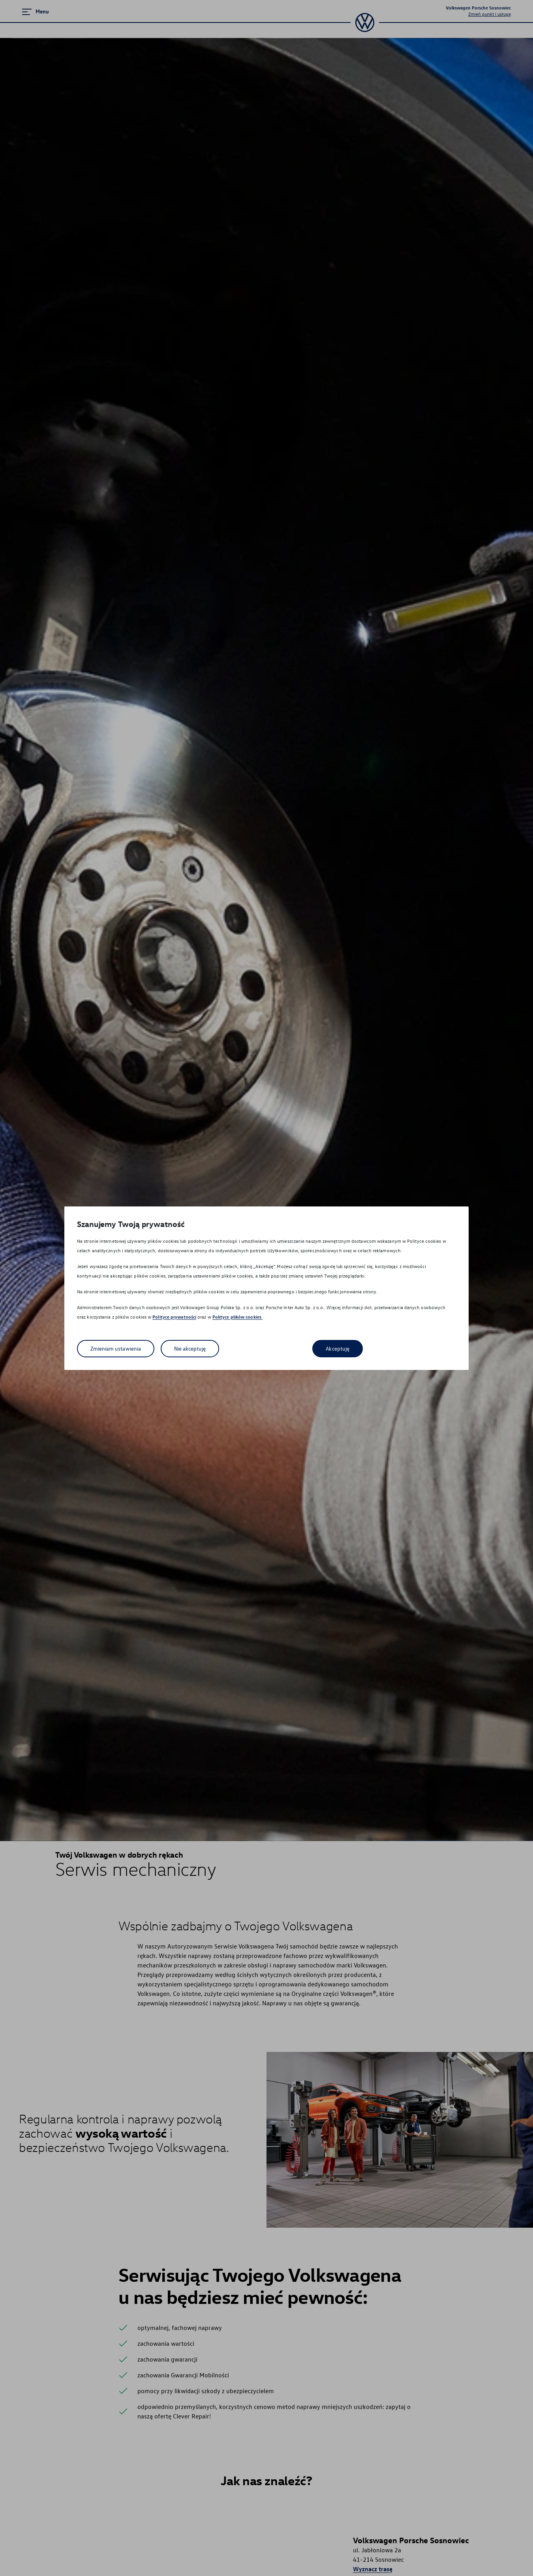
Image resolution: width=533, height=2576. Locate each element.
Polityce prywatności (174, 1317)
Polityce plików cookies (237, 1317)
